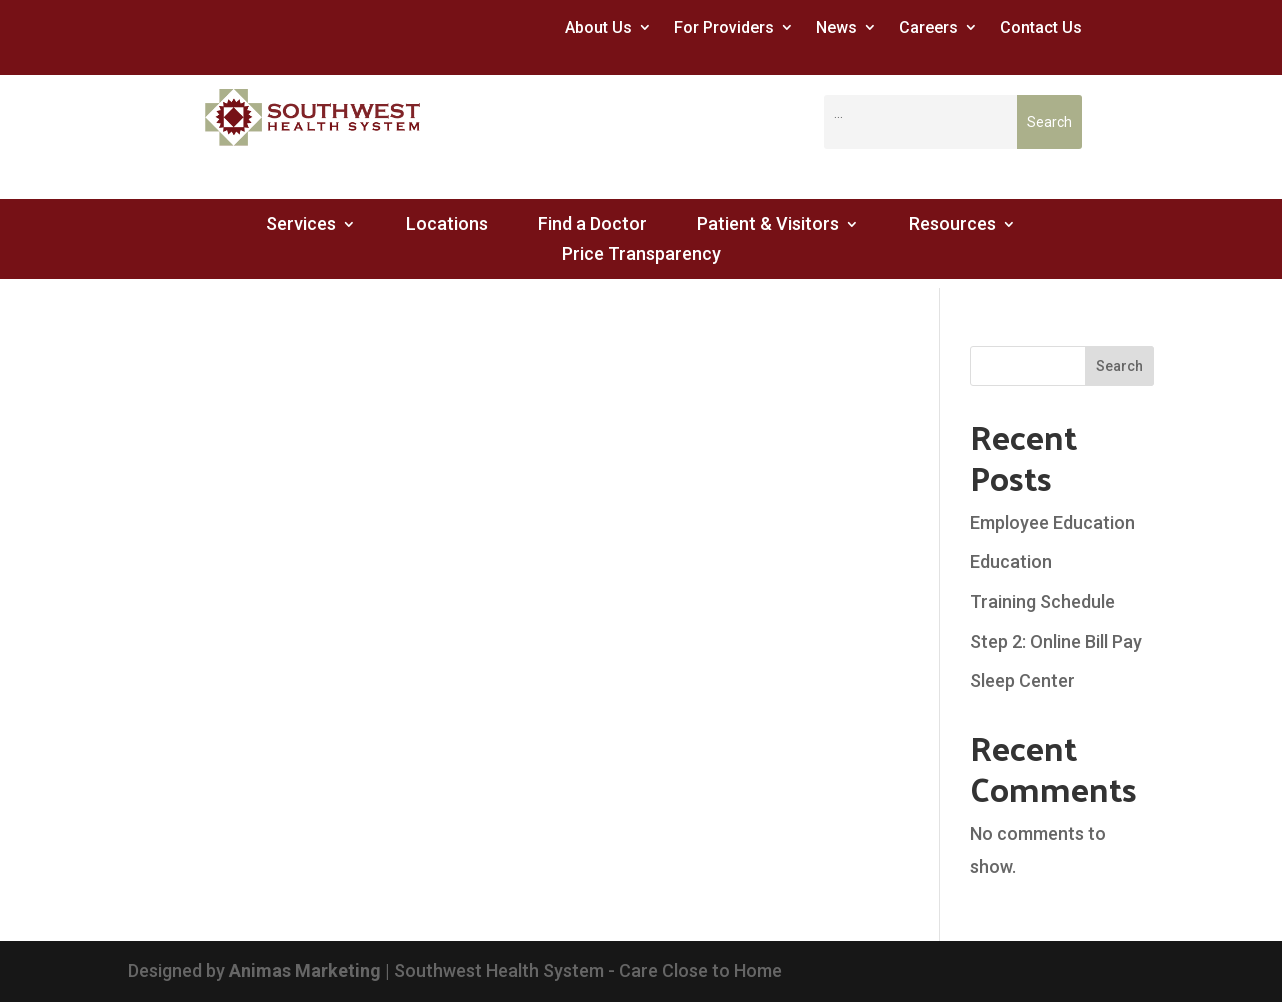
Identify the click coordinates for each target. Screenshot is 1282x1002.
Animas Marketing (305, 970)
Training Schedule (1042, 601)
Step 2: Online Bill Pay (1056, 641)
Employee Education (1052, 522)
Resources (952, 225)
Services (301, 225)
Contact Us (1041, 27)
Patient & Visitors (768, 225)
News (836, 27)
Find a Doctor (592, 225)
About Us (598, 27)
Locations (447, 225)
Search (1119, 366)
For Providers (724, 27)
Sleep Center (1022, 680)
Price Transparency (641, 255)
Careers (928, 27)
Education (1011, 561)
